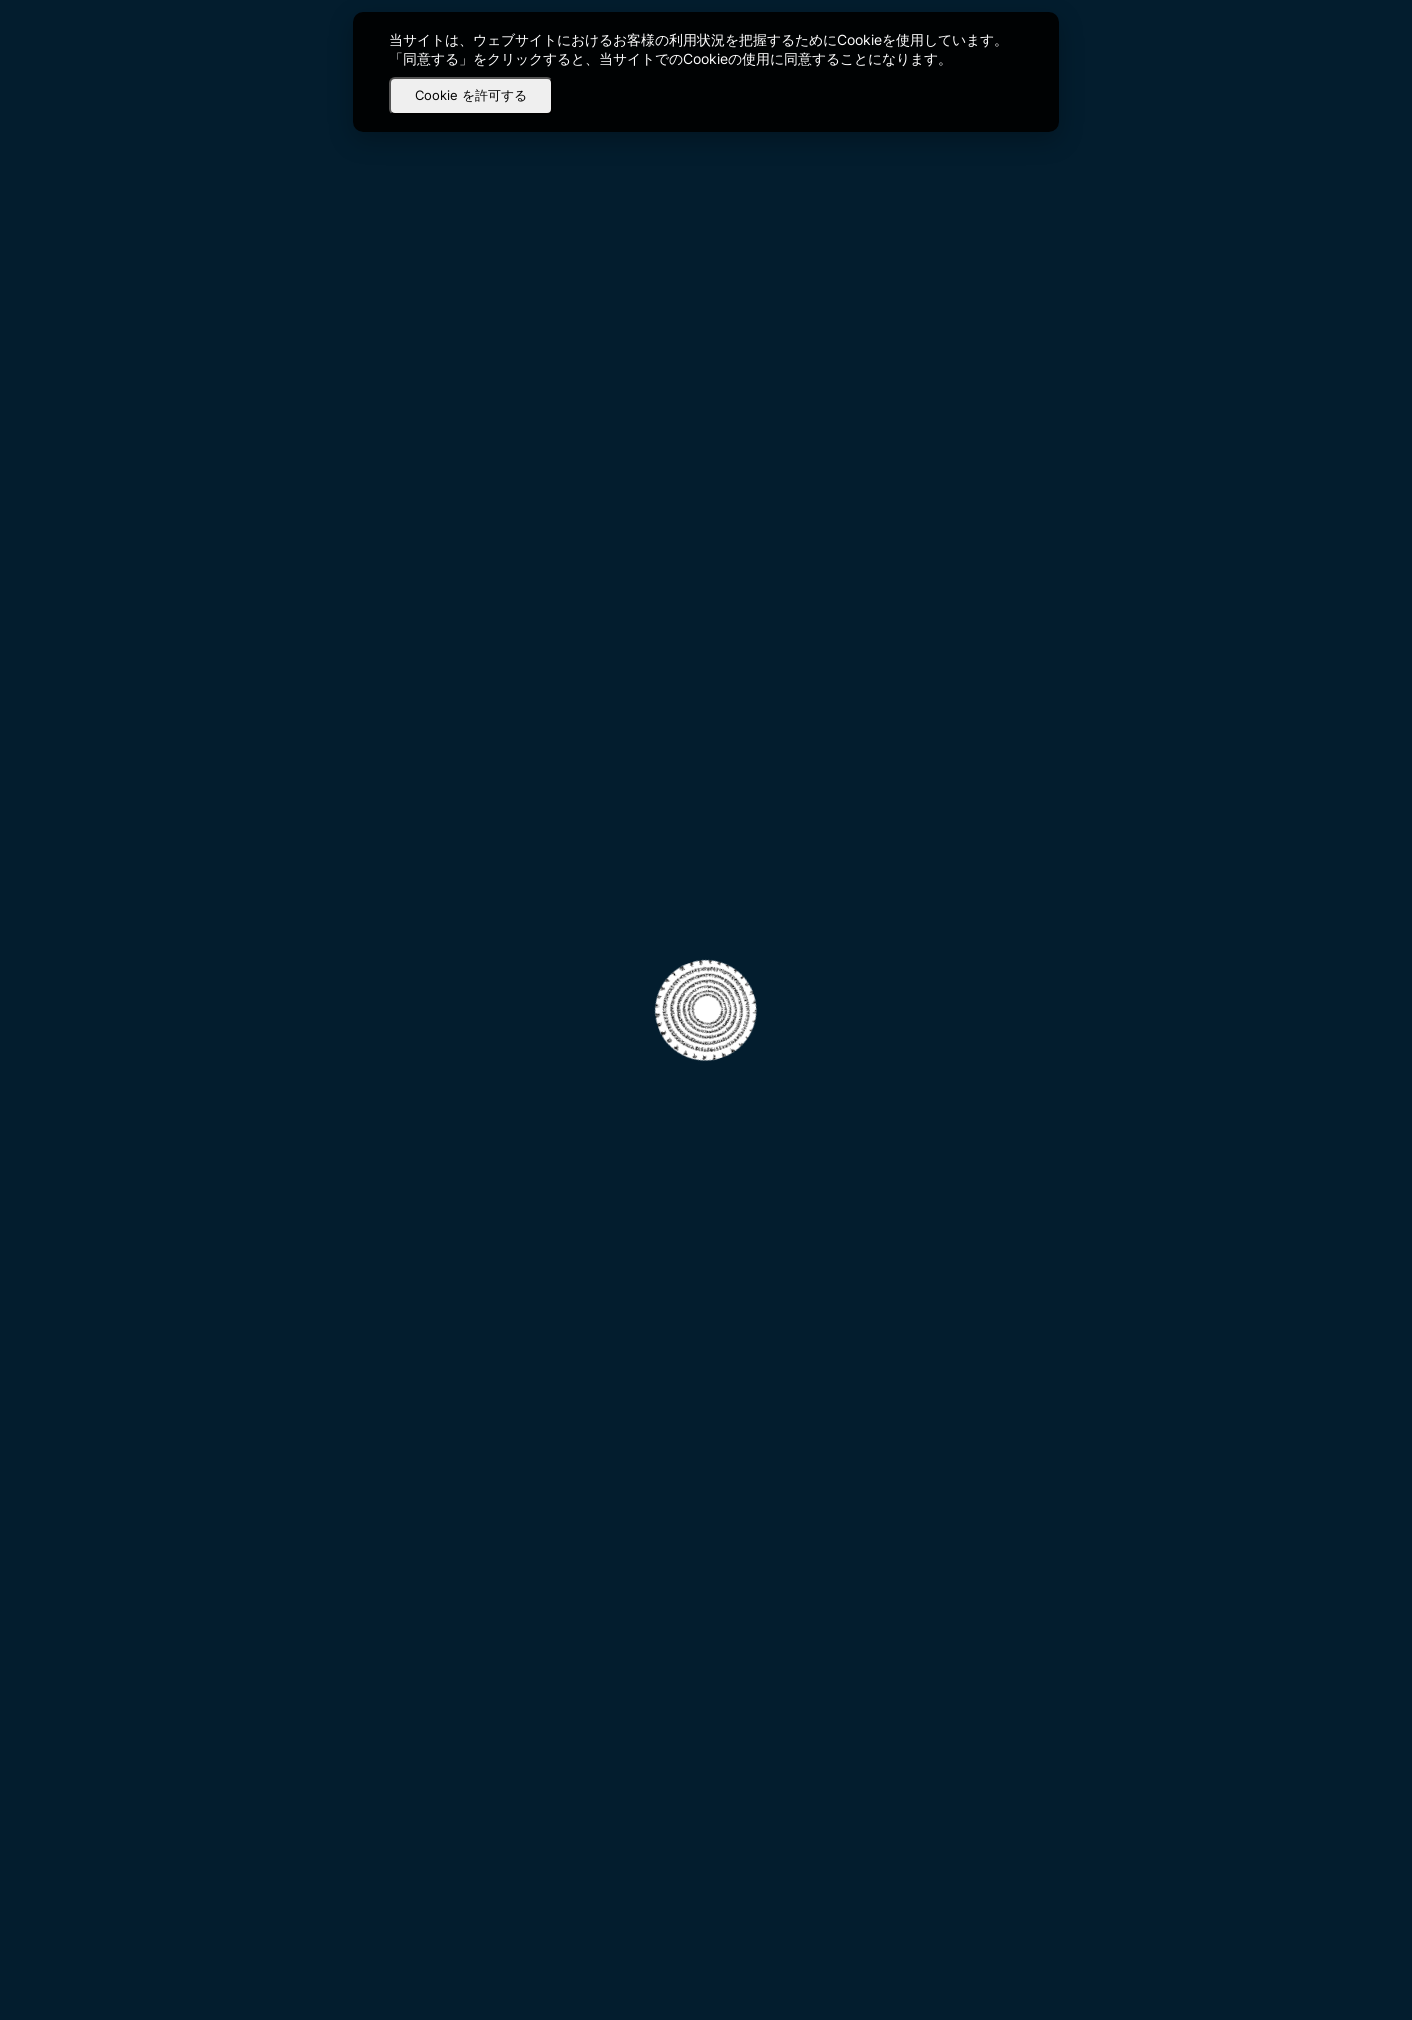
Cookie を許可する (471, 95)
